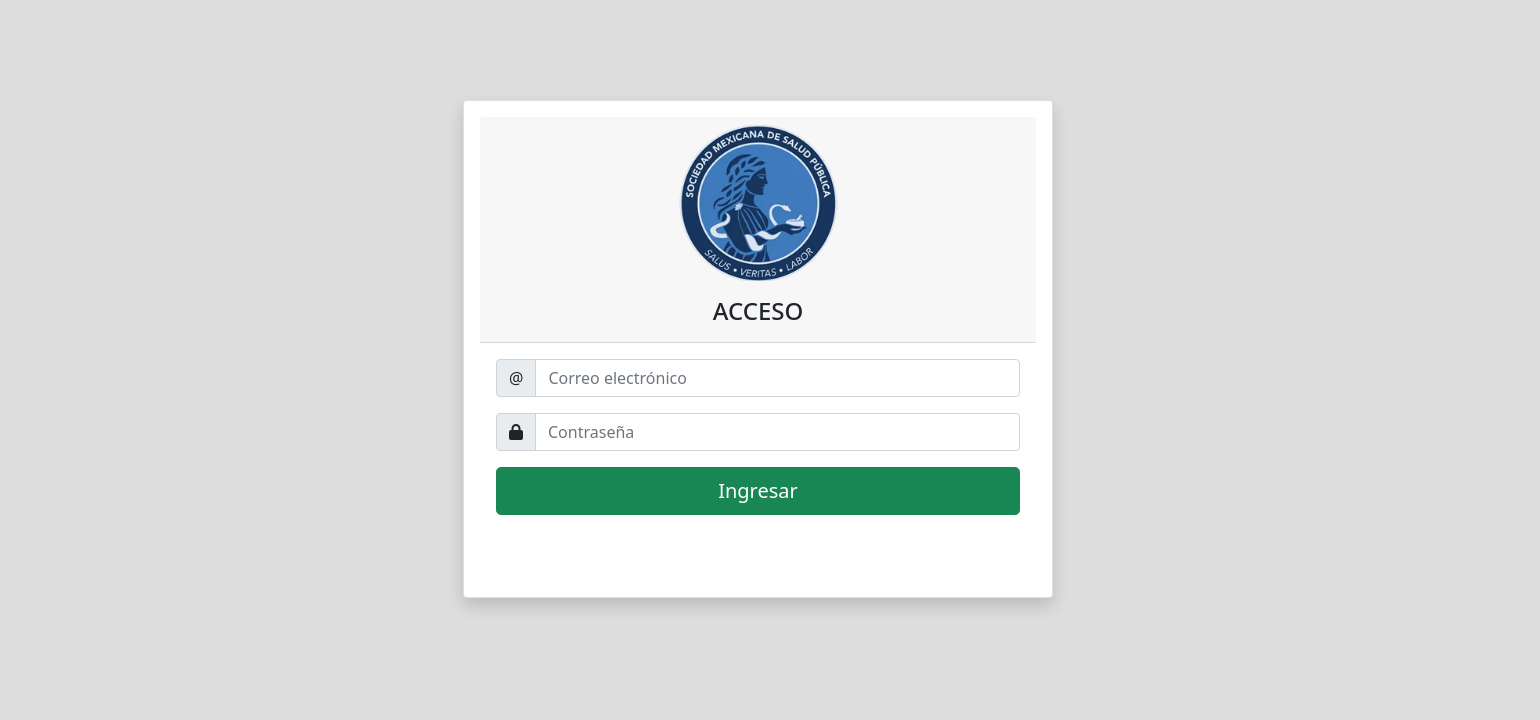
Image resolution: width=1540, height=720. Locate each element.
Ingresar (758, 490)
